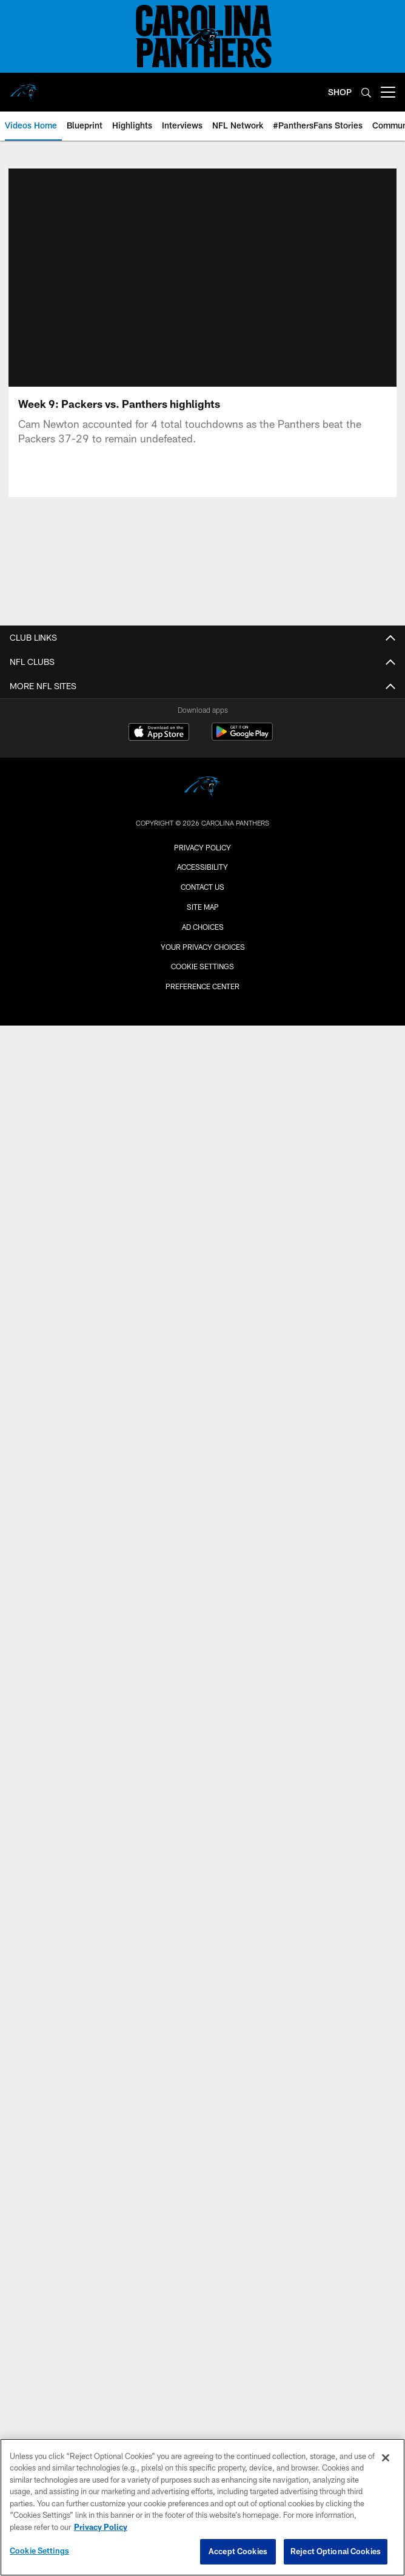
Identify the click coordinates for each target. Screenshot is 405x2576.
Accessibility (202, 867)
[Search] (366, 92)
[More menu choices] (388, 92)
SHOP (340, 92)
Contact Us (202, 887)
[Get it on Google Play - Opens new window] (242, 738)
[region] (202, 2507)
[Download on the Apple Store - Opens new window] (158, 733)
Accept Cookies (238, 2551)
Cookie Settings (202, 966)
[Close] (385, 2457)
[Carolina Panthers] (202, 788)
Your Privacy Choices (203, 947)
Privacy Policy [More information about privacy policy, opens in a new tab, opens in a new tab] (100, 2527)
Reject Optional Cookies (335, 2551)
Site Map (203, 907)
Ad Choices (203, 927)
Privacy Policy (202, 847)
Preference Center (202, 986)
